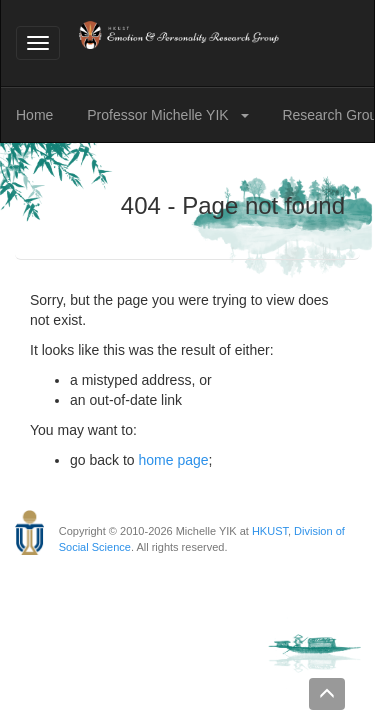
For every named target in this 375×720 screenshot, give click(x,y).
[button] (249, 115)
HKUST (270, 531)
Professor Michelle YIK (159, 115)
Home (34, 115)
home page (174, 460)
